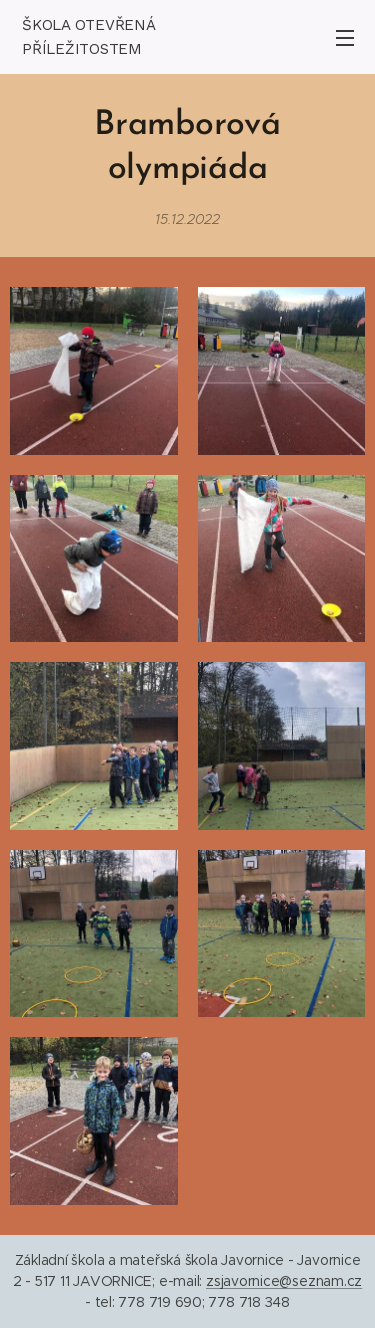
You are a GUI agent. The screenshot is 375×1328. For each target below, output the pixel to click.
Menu (345, 38)
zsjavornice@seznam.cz (284, 1281)
